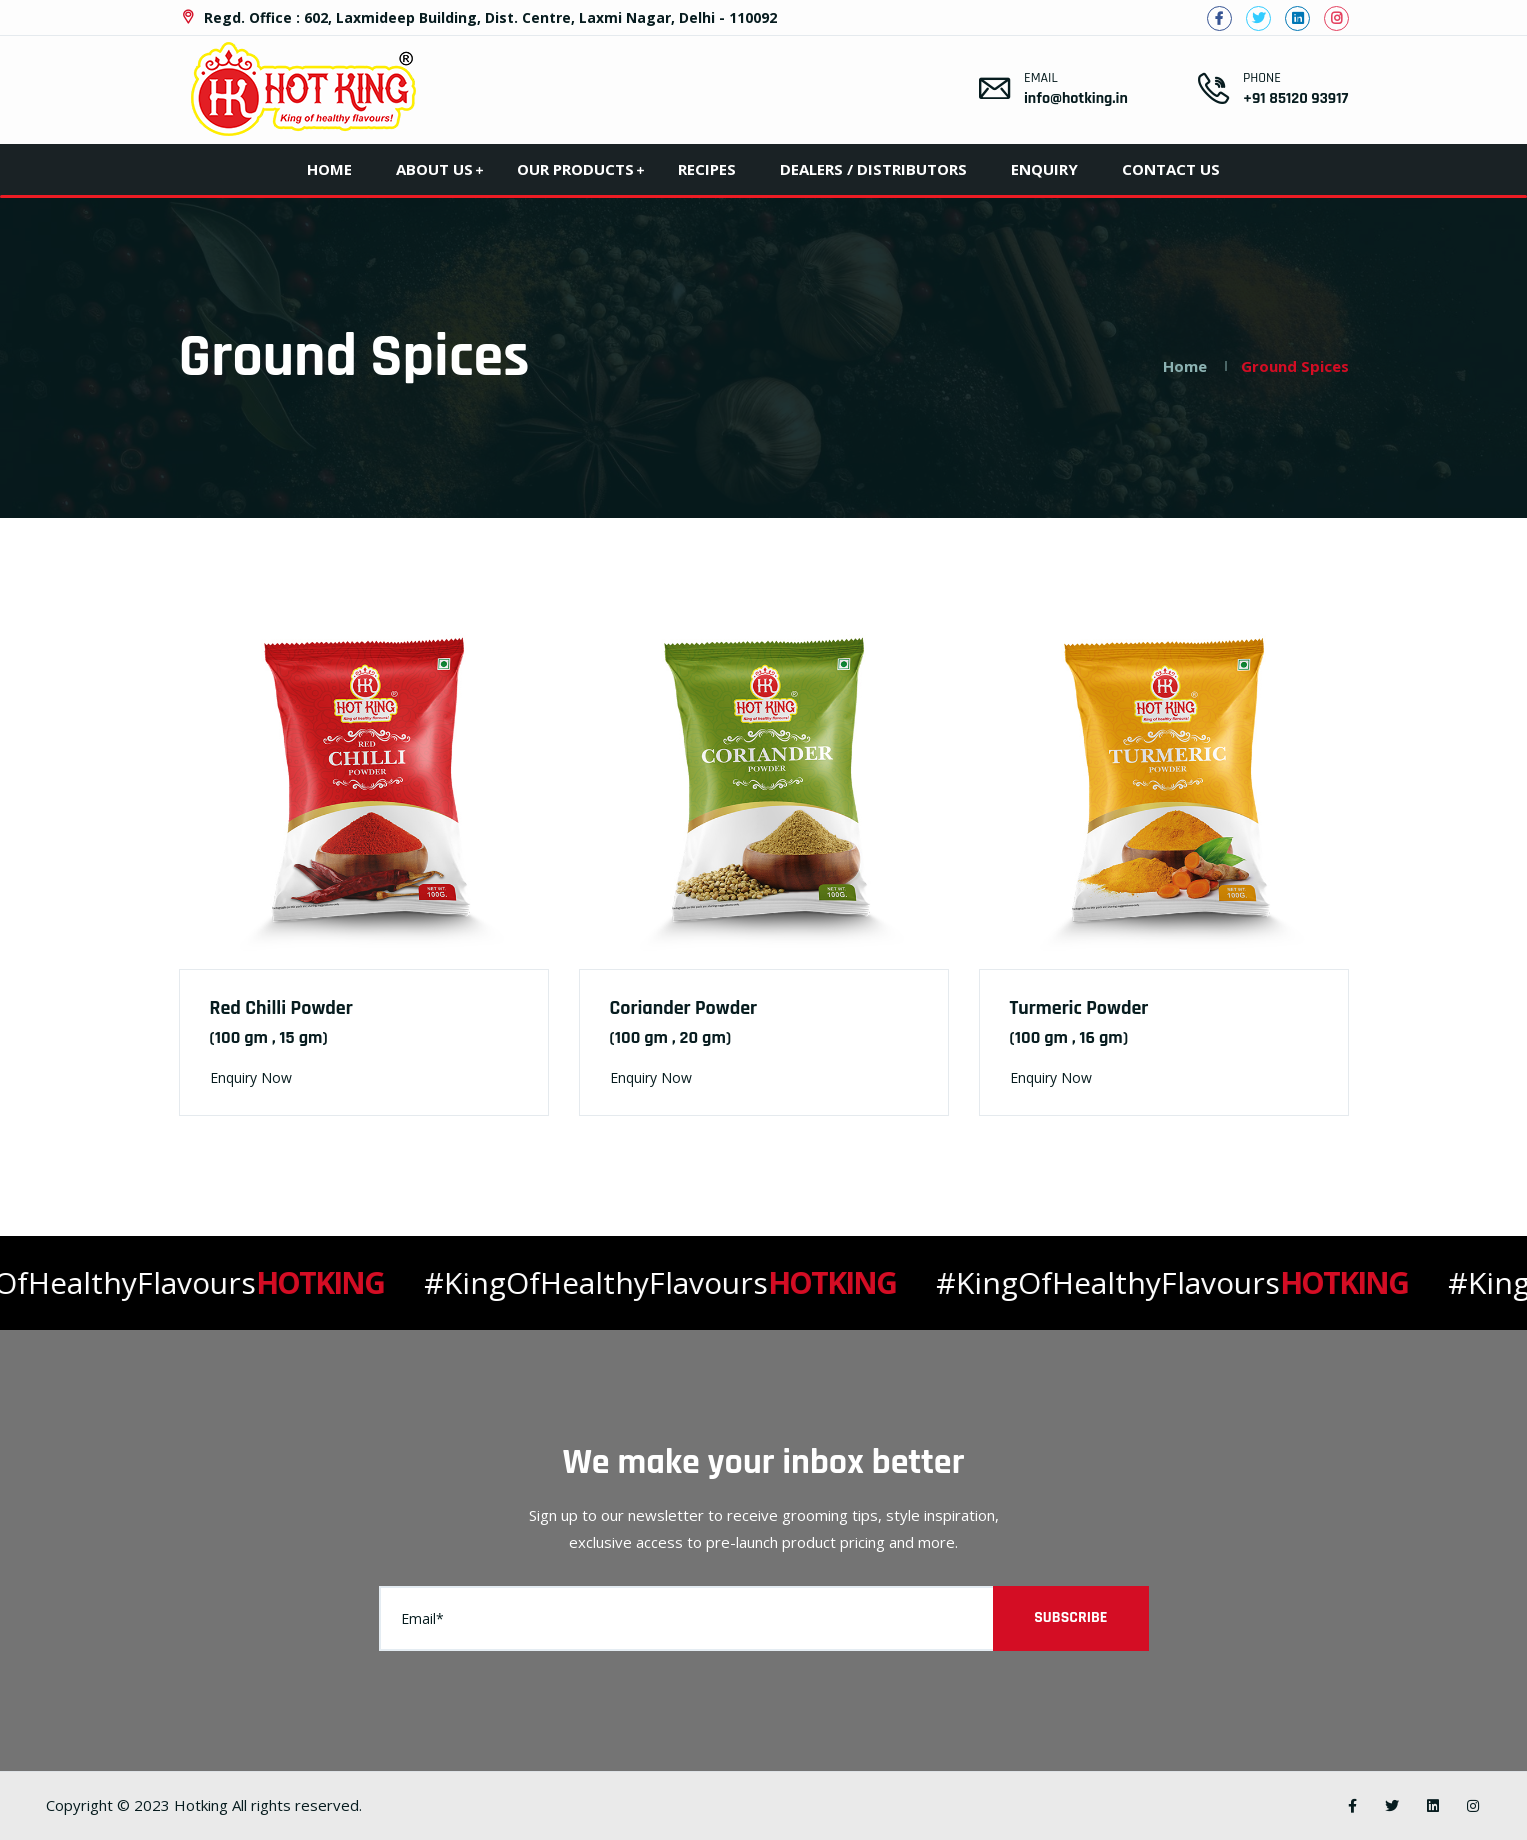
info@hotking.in (1076, 98)
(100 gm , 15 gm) (269, 1037)
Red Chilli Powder (281, 1008)
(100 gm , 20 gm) (671, 1037)
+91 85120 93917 (1296, 98)
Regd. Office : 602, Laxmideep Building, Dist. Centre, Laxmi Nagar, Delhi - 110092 (478, 17)
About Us (434, 169)
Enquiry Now (251, 1077)
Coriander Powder (684, 1008)
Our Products (575, 169)
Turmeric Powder (1079, 1008)
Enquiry (1044, 169)
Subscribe (1070, 1617)
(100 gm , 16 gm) (1069, 1037)
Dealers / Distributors (873, 169)
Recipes (707, 169)
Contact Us (1171, 169)
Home (329, 169)
